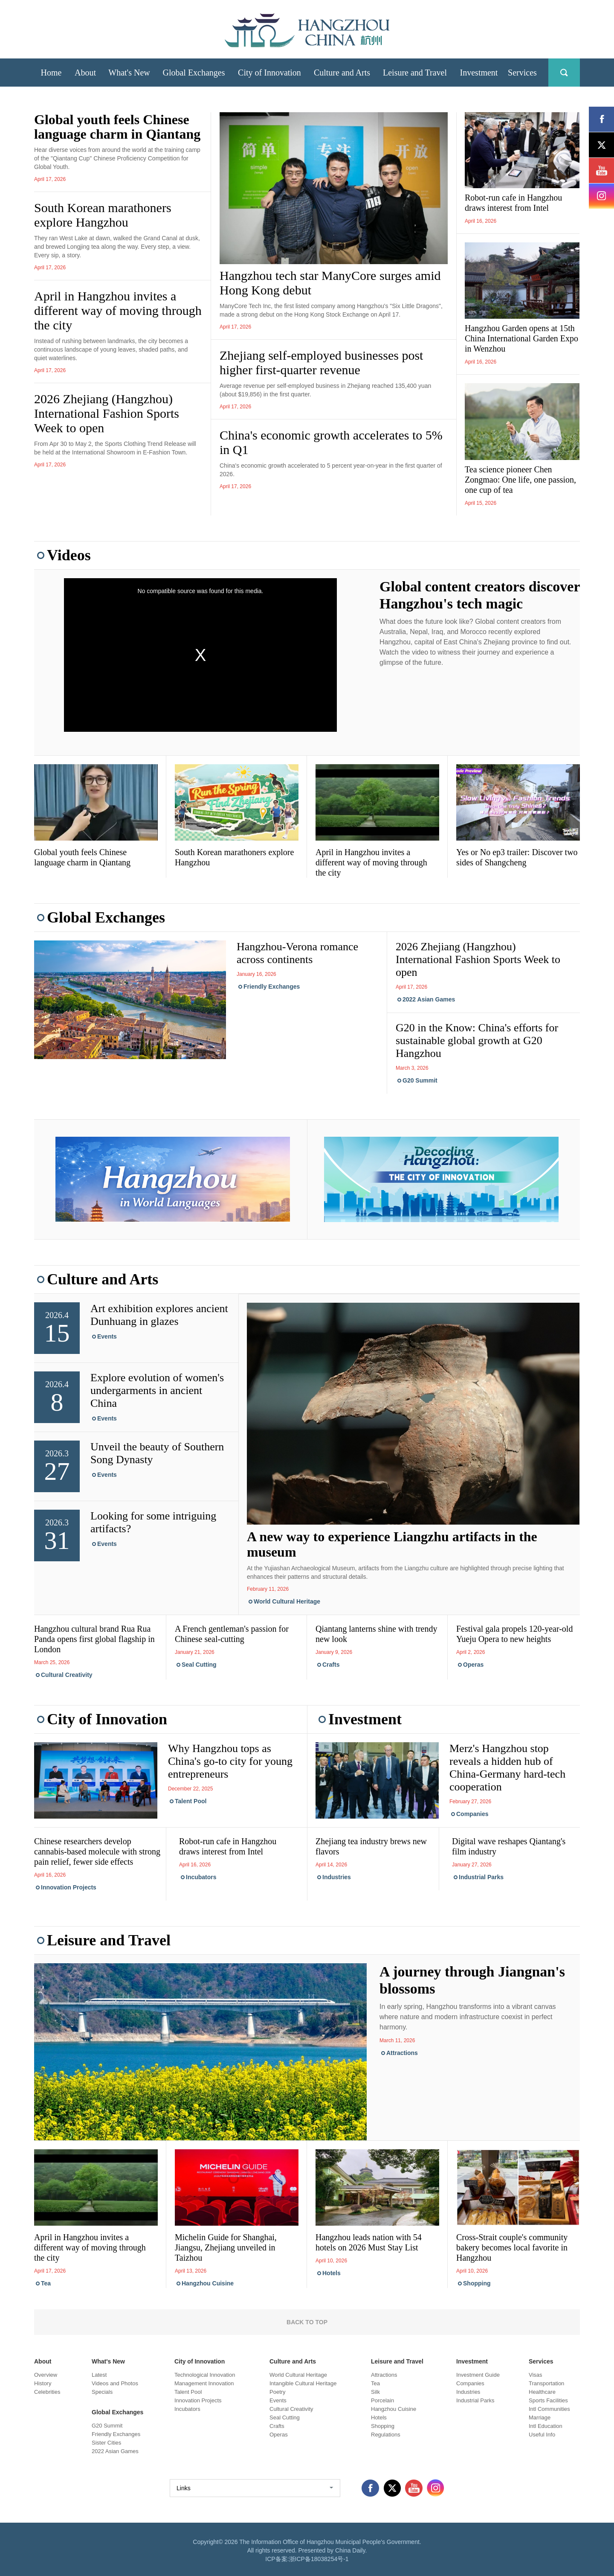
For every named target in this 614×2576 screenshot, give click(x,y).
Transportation (546, 2383)
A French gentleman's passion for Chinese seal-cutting (232, 1634)
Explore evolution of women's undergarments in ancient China (157, 1390)
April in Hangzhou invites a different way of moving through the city (118, 310)
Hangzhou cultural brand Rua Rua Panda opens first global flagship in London (94, 1639)
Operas (473, 1664)
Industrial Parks (481, 1877)
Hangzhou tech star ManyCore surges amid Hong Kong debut (330, 282)
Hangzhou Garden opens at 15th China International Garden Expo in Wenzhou (521, 338)
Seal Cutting (199, 1664)
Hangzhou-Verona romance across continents (297, 953)
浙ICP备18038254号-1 (319, 2559)
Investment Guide (478, 2375)
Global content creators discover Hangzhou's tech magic (479, 595)
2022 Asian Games (429, 999)
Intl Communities (549, 2409)
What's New (108, 2361)
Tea (46, 2283)
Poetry (277, 2392)
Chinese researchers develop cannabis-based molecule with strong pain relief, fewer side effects (97, 1851)
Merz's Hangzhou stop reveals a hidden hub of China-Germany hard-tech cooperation (507, 1767)
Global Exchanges (106, 917)
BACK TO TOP (307, 2322)
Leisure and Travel (109, 1940)
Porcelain (382, 2400)
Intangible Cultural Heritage (303, 2383)
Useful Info (542, 2434)
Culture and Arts (102, 1279)
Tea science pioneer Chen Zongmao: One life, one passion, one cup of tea (520, 480)
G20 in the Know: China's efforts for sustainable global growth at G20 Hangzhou (477, 1041)
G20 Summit (420, 1080)
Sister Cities (106, 2442)
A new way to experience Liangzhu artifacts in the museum (392, 1544)
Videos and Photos (115, 2383)
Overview (45, 2375)
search (564, 72)
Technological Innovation (204, 2375)
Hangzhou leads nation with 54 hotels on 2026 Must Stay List (369, 2242)
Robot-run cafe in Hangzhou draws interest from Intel (513, 202)
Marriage (539, 2417)
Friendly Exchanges (271, 986)
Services (541, 2361)
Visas (535, 2375)
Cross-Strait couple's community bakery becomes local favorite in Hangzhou (512, 2247)
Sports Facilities (548, 2400)
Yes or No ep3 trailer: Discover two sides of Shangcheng (517, 857)
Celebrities (47, 2392)
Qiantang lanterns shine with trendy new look (376, 1634)
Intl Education (545, 2426)
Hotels (331, 2273)
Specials (102, 2392)
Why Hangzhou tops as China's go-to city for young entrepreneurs (230, 1761)
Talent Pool (190, 1801)
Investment (365, 1719)
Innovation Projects (68, 1887)
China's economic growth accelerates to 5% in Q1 (331, 442)
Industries (336, 1877)
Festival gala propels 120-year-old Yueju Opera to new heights (514, 1634)
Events (107, 1336)
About (42, 2361)
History (42, 2383)
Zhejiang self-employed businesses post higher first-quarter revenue (321, 362)
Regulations (385, 2434)
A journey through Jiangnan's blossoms (472, 1980)
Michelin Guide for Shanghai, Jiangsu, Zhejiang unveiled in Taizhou (226, 2247)
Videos (69, 555)
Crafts (330, 1664)
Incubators (201, 1877)
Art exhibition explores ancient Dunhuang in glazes (159, 1314)
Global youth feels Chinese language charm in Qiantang (117, 126)
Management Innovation (204, 2383)
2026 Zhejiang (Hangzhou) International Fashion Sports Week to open (106, 413)
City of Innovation (107, 1719)
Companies (472, 1813)
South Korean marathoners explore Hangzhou (102, 215)
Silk (375, 2392)
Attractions (402, 2052)
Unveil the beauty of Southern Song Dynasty (157, 1453)
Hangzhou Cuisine (208, 2283)
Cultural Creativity (67, 1674)
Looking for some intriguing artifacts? (153, 1522)
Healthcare (542, 2392)
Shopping (477, 2283)
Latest (99, 2375)
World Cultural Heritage (287, 1601)
